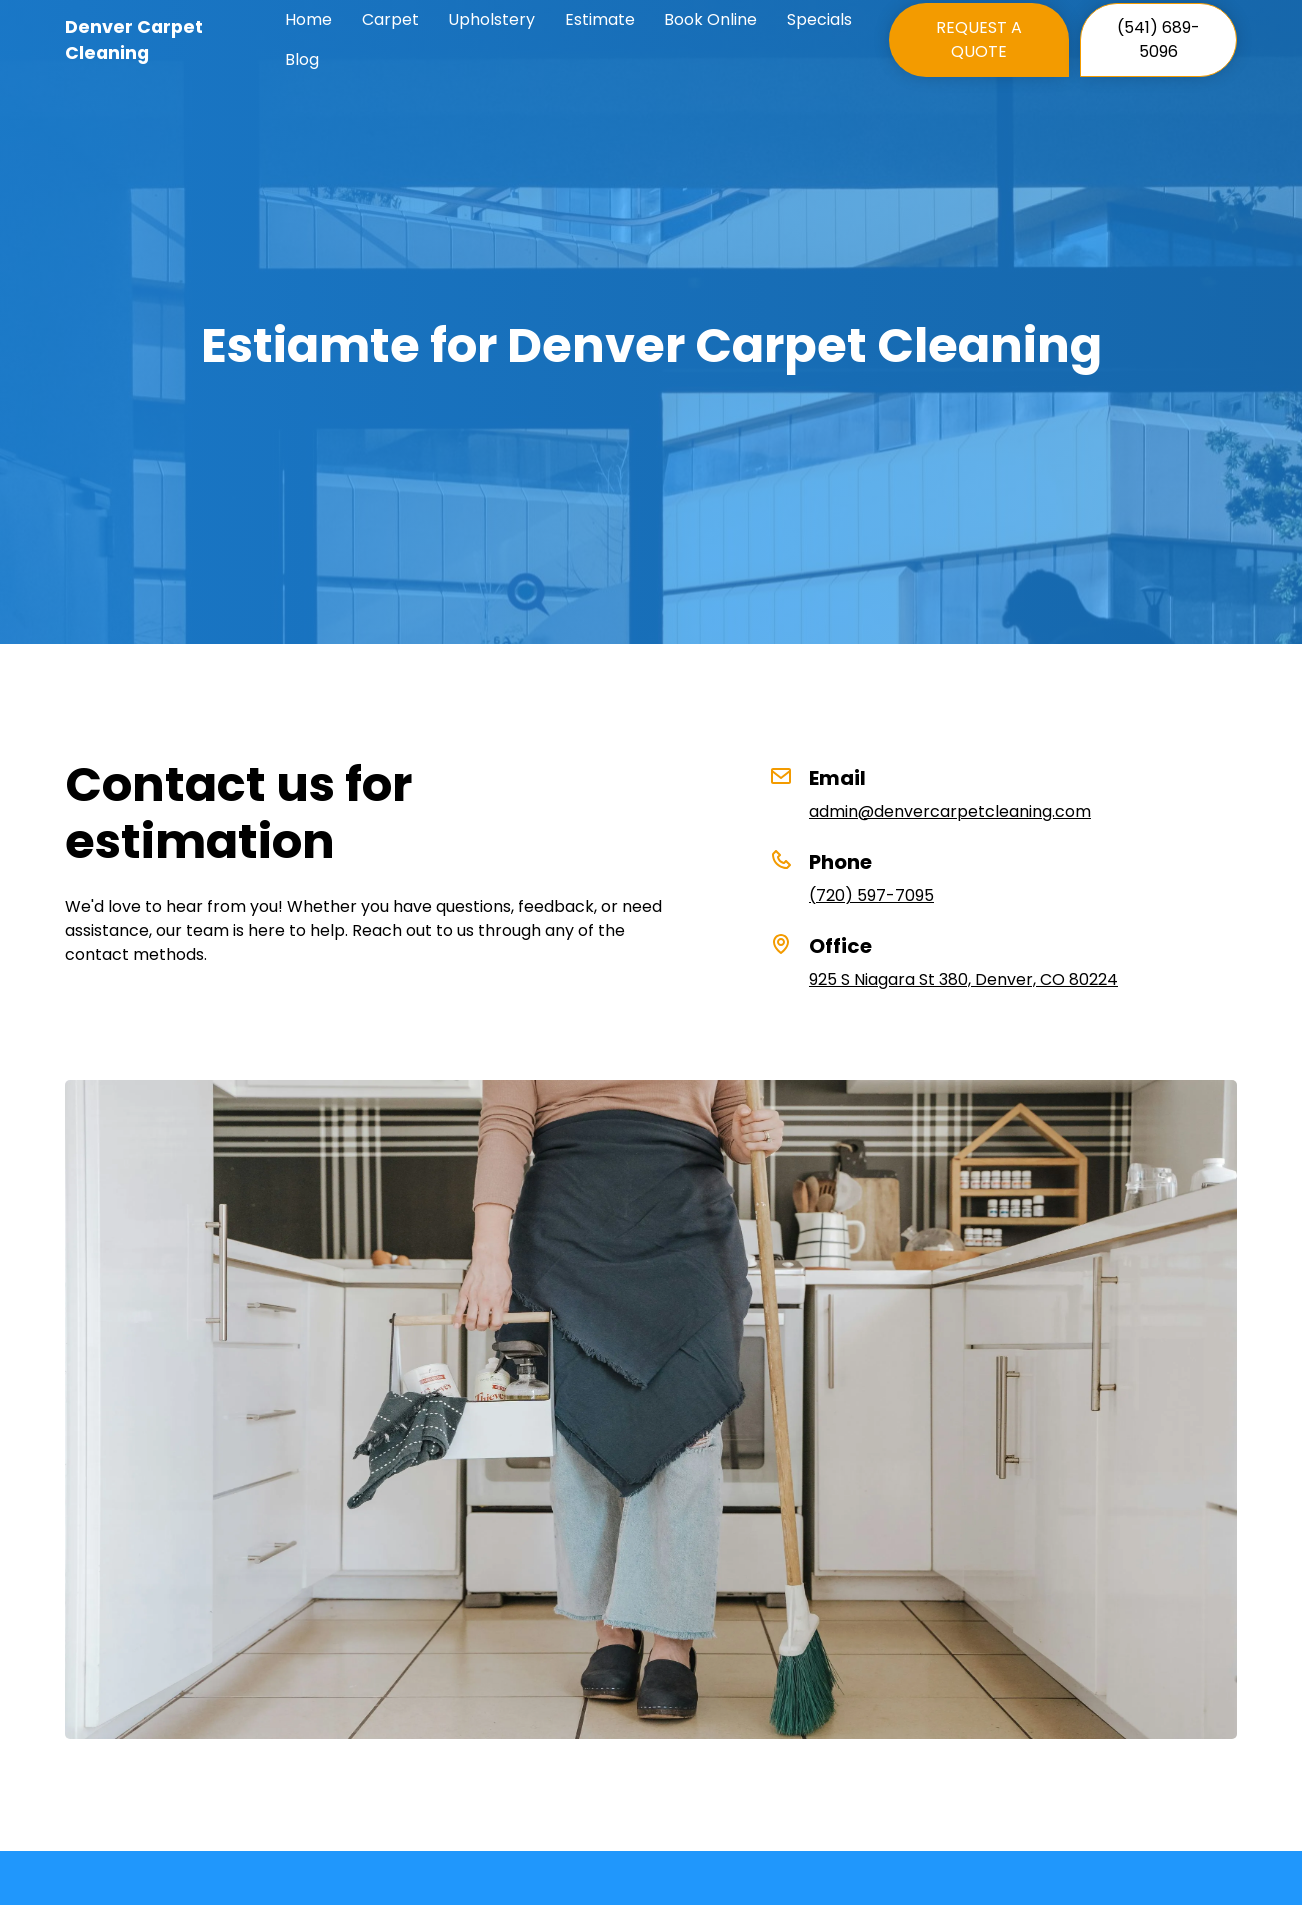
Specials (819, 19)
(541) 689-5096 (1158, 39)
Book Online (710, 19)
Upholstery (491, 19)
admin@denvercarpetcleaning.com (950, 811)
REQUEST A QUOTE (979, 39)
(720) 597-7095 (871, 895)
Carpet (390, 19)
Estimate (600, 19)
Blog (302, 59)
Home (308, 19)
